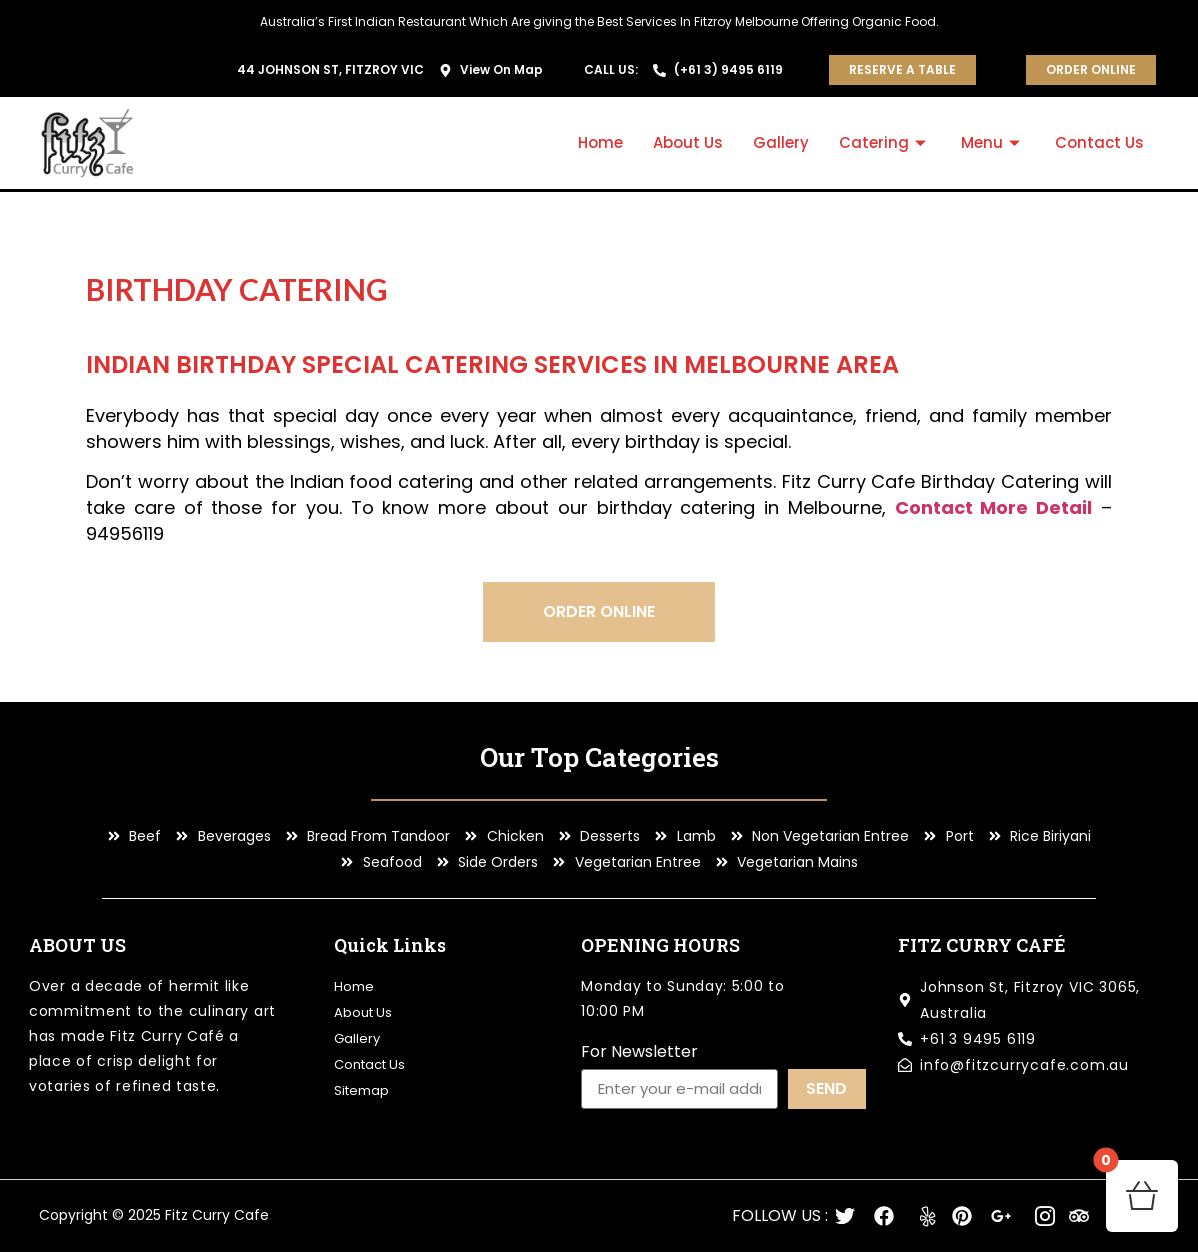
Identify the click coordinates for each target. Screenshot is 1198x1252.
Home (600, 142)
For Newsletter (639, 1053)
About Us (688, 142)
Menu (993, 142)
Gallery (781, 142)
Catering (885, 142)
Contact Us (1099, 142)
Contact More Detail (994, 507)
